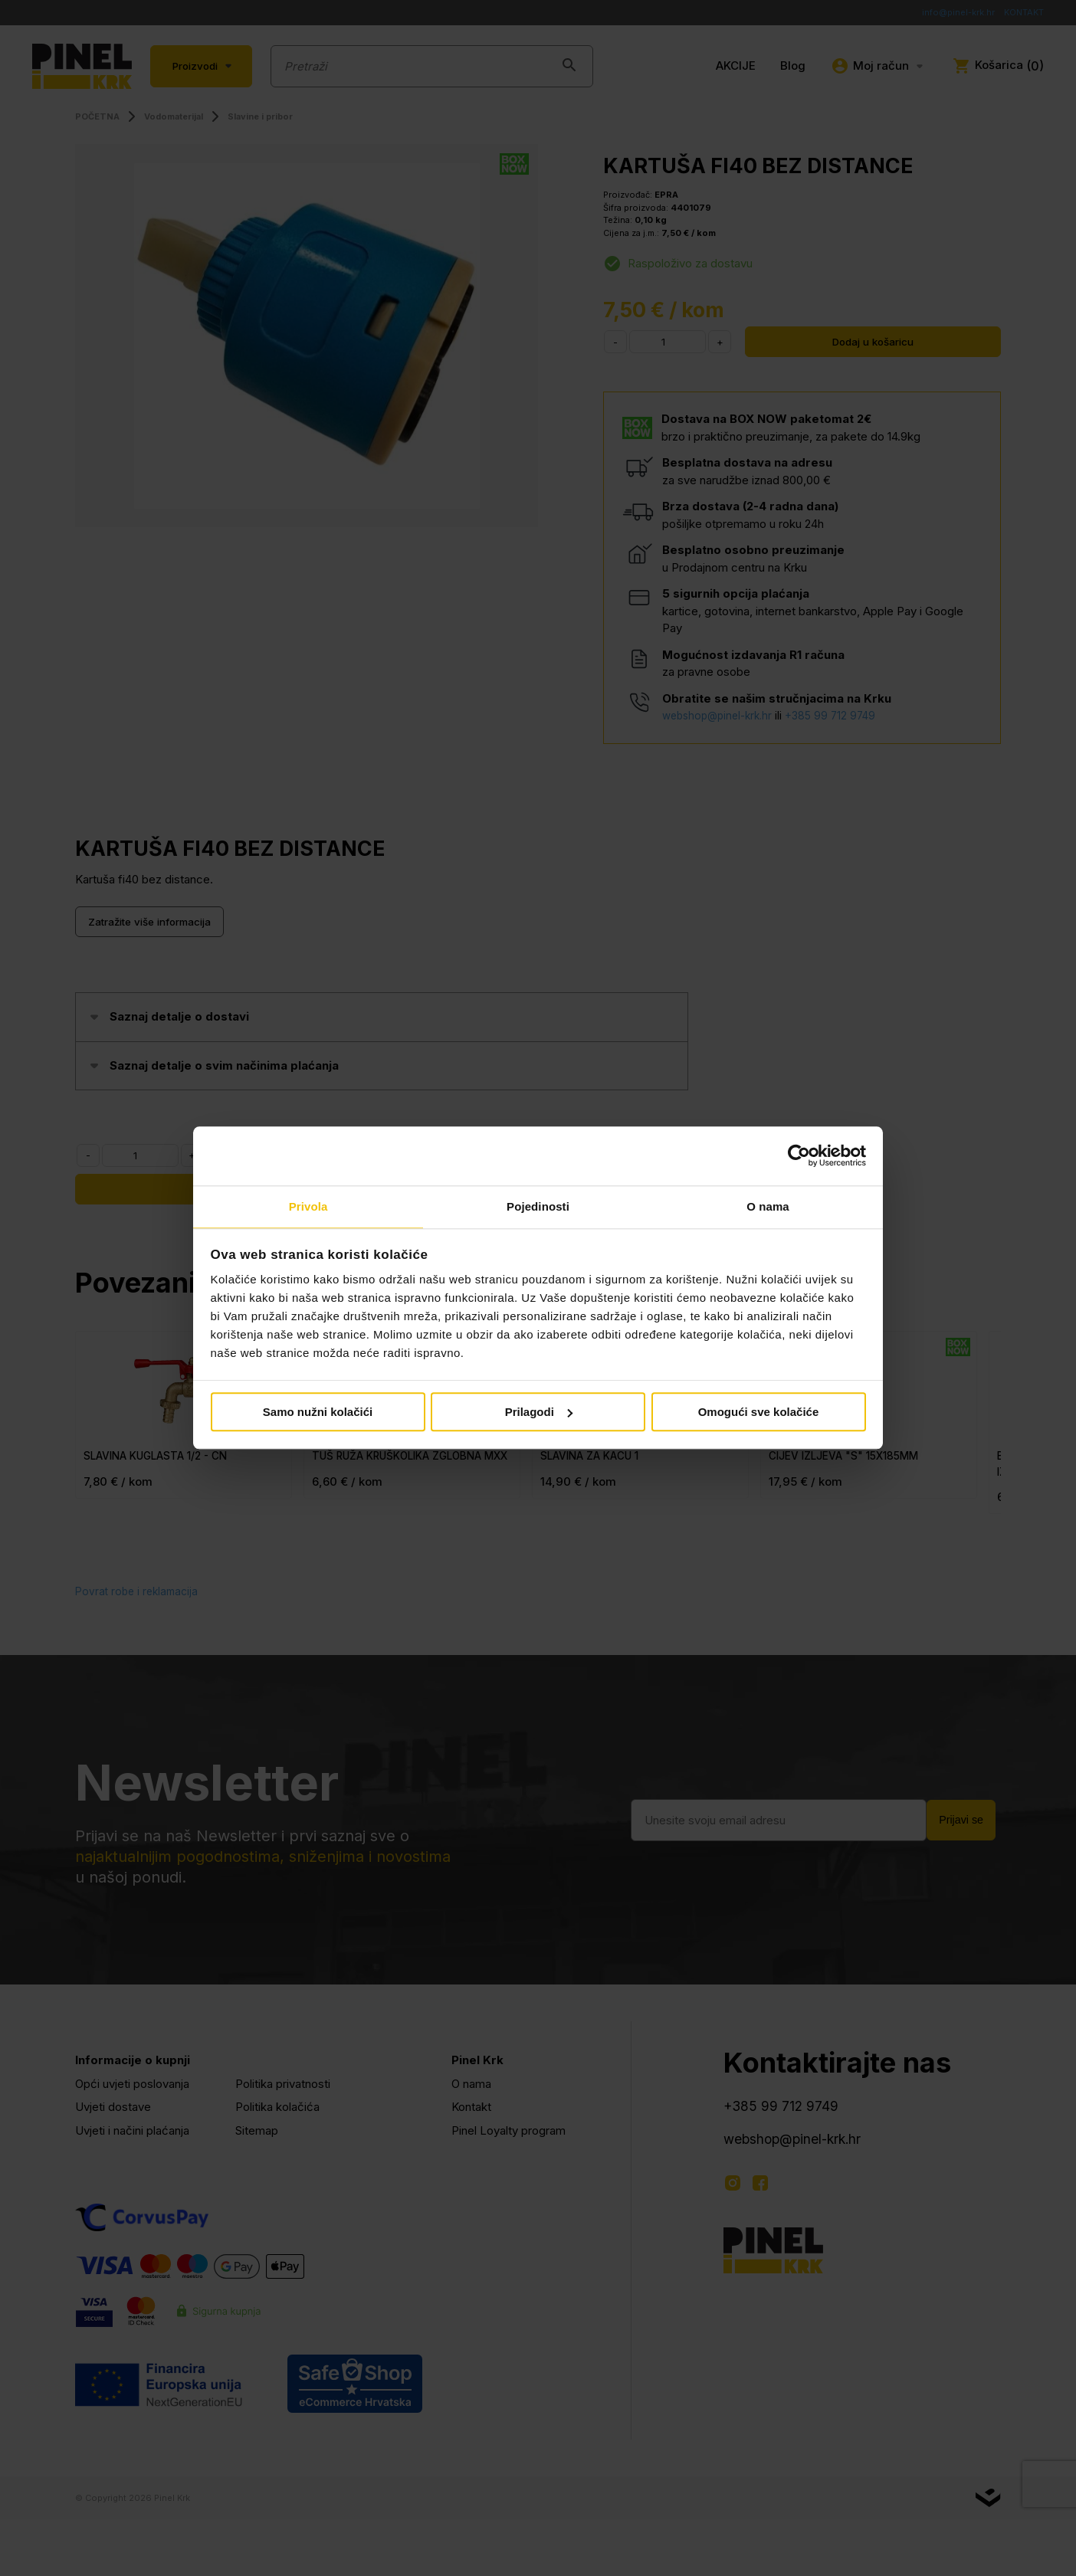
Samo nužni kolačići (317, 1412)
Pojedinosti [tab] (538, 1205)
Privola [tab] (308, 1205)
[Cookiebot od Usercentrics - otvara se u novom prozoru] (799, 1155)
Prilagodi (538, 1412)
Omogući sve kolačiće (758, 1412)
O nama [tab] (767, 1205)
